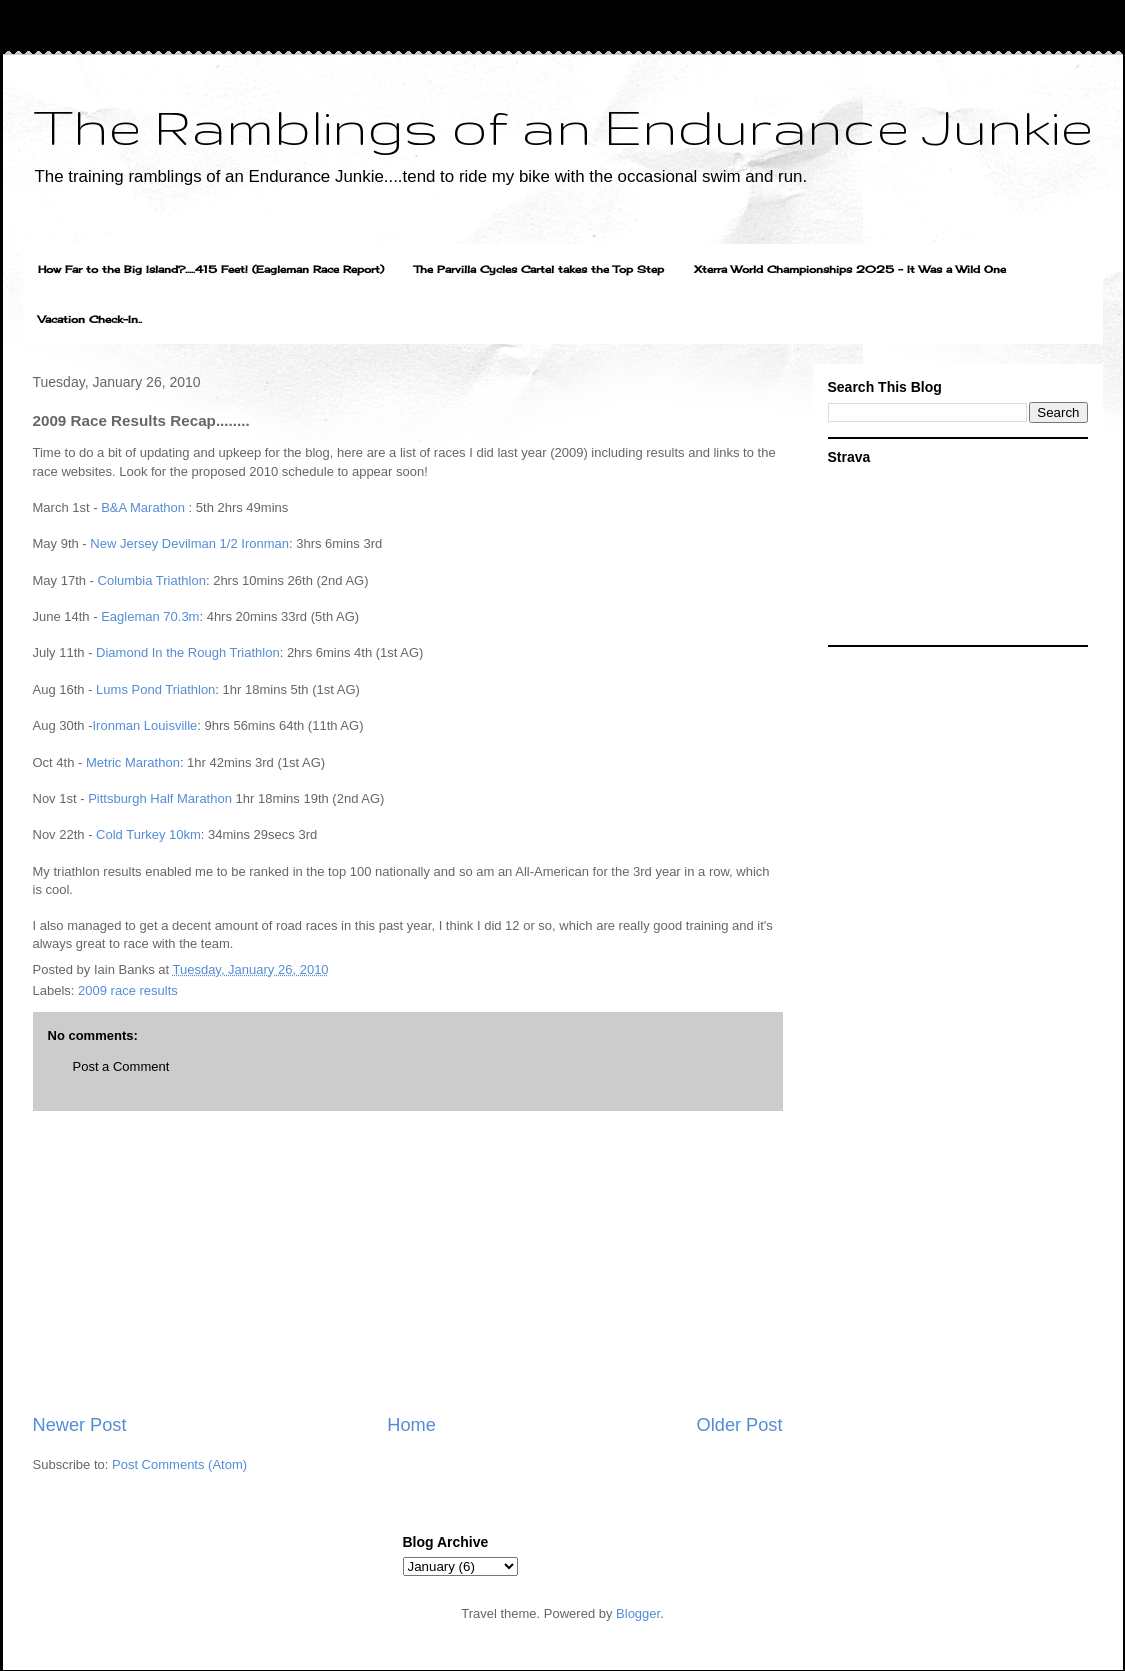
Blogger (638, 1613)
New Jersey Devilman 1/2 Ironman (189, 543)
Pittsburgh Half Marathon (160, 798)
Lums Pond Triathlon (155, 689)
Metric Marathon (133, 762)
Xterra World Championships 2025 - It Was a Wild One (850, 269)
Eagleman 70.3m (150, 616)
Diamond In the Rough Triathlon (188, 652)
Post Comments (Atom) (179, 1464)
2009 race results (128, 990)
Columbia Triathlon (152, 580)
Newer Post (80, 1425)
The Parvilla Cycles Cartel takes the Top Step (539, 269)
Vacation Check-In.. (90, 319)
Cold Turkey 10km (148, 834)
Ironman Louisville (145, 725)
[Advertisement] (408, 1262)
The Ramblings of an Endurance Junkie (563, 126)
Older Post (740, 1425)
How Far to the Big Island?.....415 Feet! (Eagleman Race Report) (211, 269)
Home (411, 1425)
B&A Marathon (143, 507)
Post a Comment (121, 1066)
